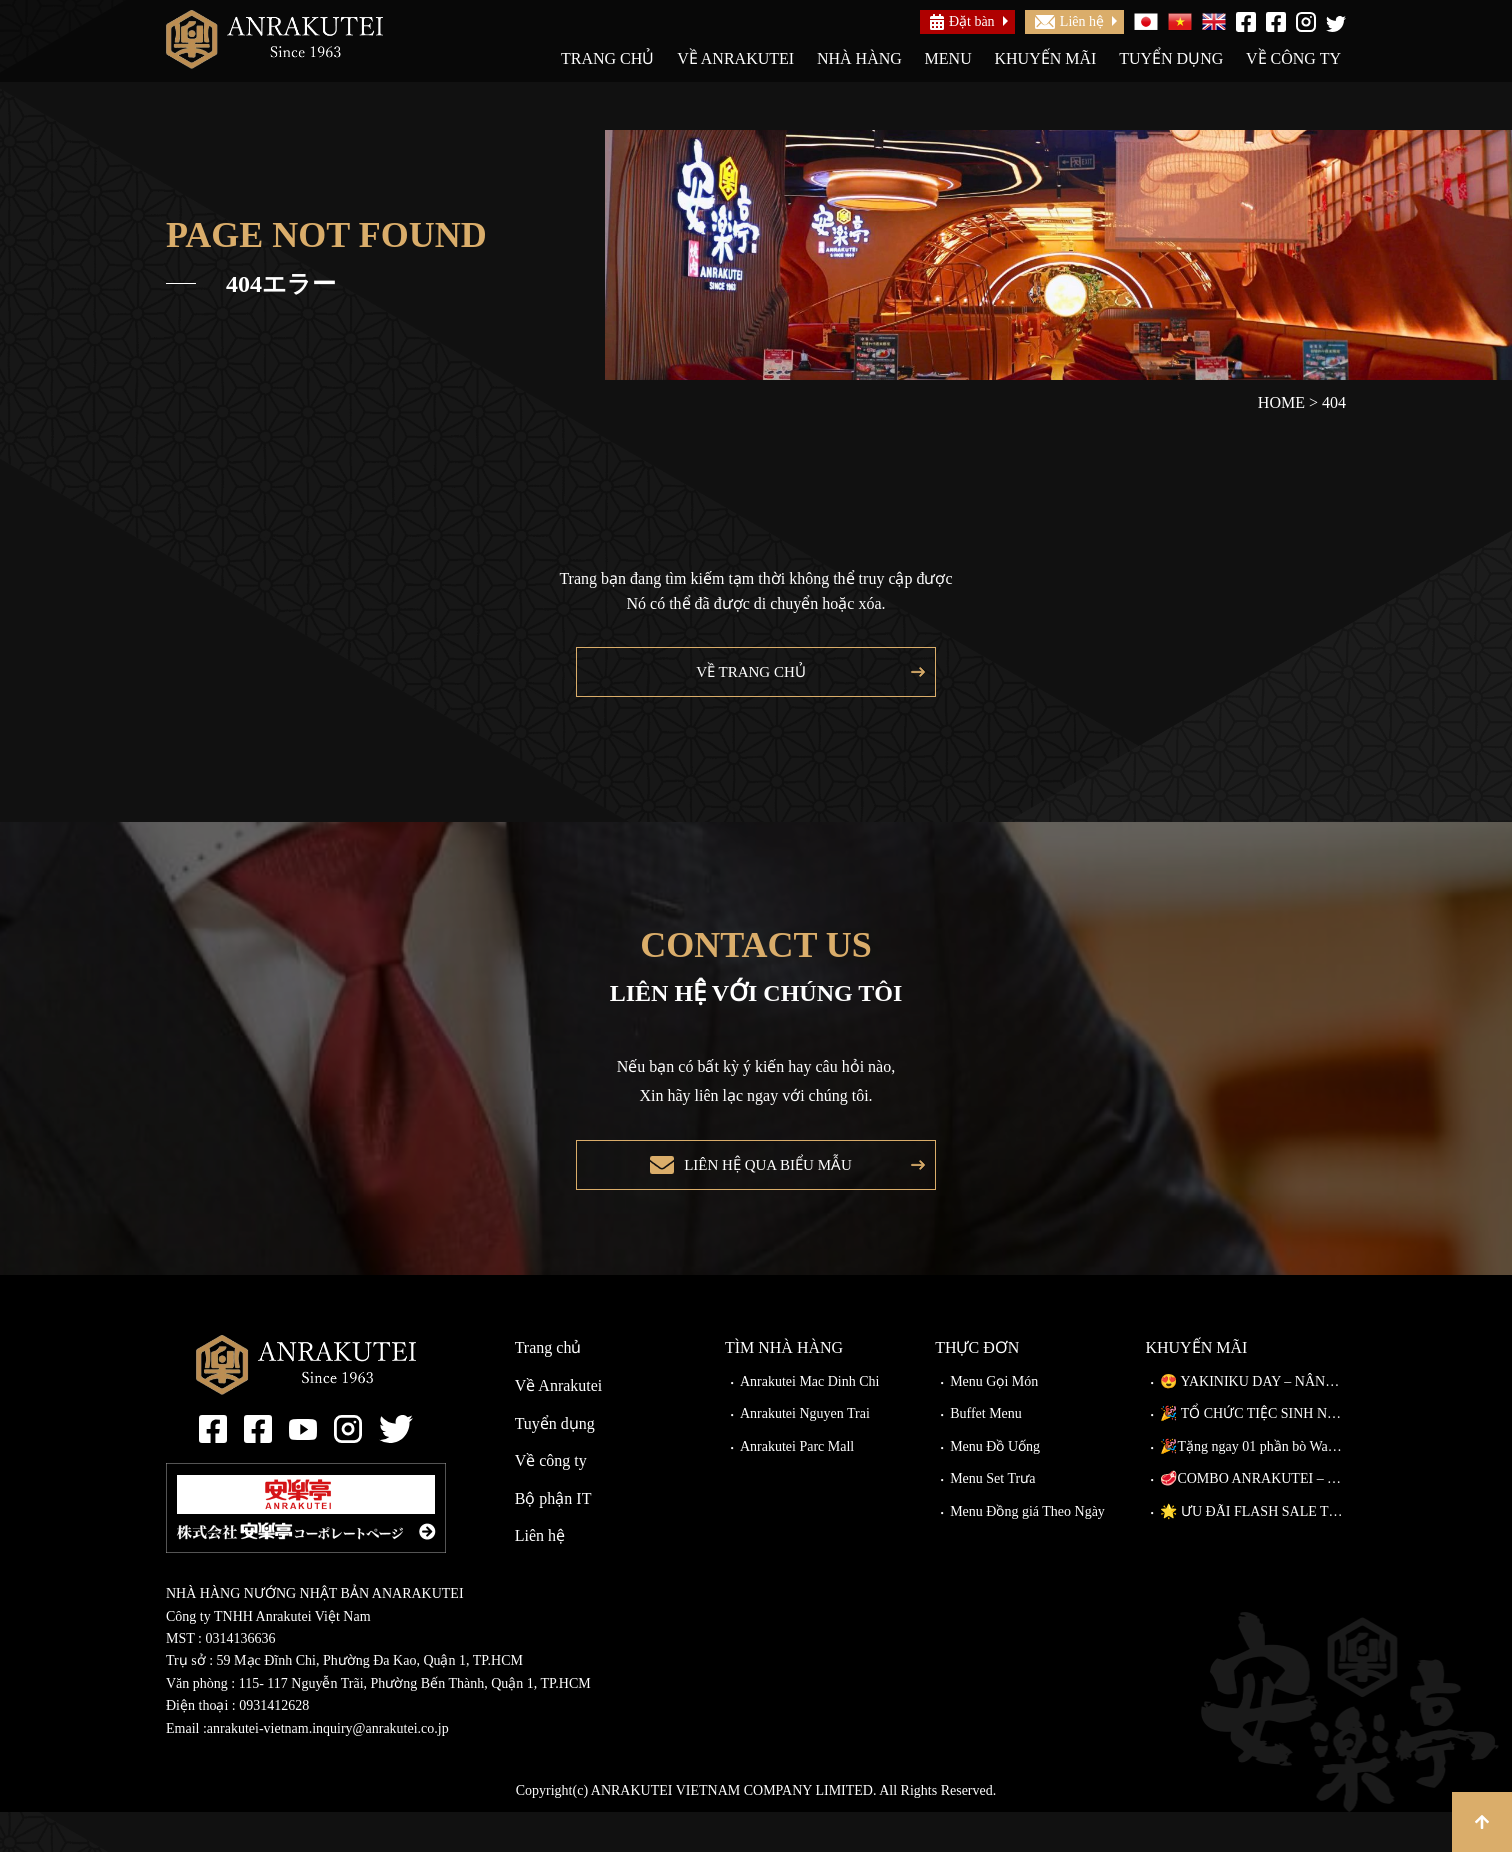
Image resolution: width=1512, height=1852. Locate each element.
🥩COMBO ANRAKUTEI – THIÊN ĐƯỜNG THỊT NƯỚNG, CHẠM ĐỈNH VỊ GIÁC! (1253, 1518)
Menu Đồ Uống (995, 1486)
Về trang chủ (746, 681)
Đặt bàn (962, 22)
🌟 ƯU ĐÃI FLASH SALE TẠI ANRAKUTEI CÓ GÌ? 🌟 (1253, 1551)
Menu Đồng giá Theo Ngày (1027, 1551)
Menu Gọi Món (994, 1421)
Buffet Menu (986, 1453)
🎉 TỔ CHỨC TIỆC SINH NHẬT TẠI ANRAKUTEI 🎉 (1253, 1453)
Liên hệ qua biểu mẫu (762, 1195)
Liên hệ (1069, 21)
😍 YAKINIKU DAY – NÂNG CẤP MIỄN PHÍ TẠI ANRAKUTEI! (1253, 1421)
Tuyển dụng (1171, 58)
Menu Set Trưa (992, 1518)
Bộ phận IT (553, 1538)
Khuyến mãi (1045, 58)
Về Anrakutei (735, 58)
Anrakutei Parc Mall (797, 1486)
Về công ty (1293, 58)
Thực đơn (977, 1387)
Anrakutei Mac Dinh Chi (810, 1421)
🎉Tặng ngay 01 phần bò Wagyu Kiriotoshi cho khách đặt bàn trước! (1253, 1486)
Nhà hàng (859, 58)
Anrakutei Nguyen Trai (805, 1453)
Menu (948, 58)
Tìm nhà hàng (784, 1387)
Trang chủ (607, 58)
